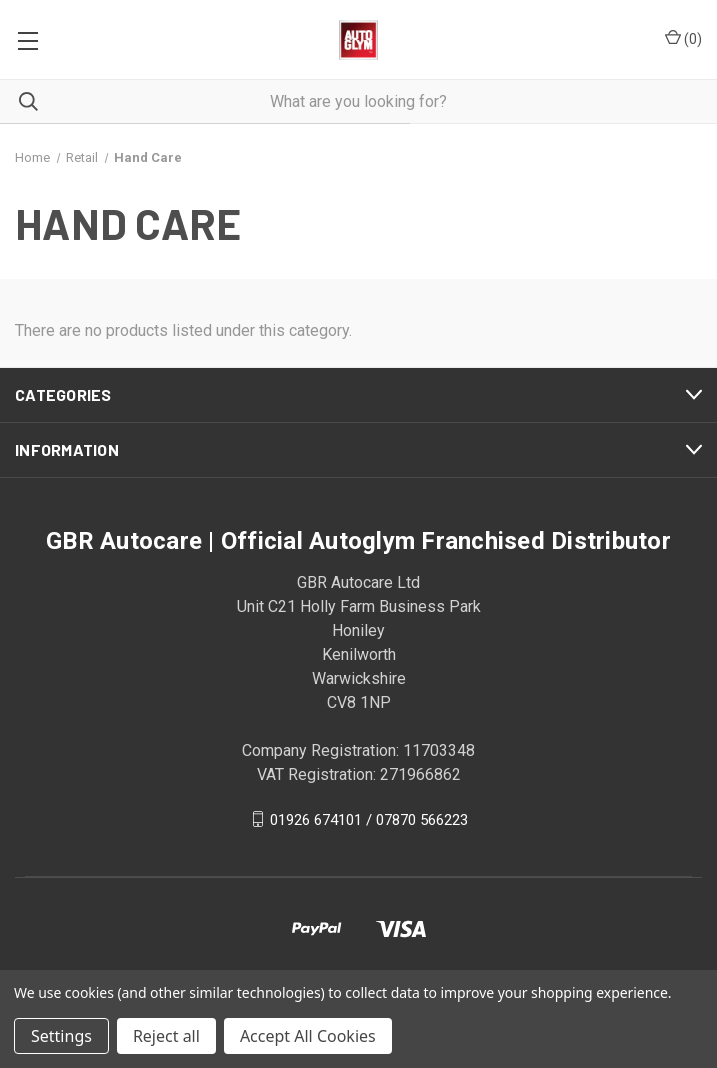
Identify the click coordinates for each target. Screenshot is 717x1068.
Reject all (166, 1036)
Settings (61, 1036)
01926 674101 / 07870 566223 (369, 819)
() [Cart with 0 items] (683, 38)
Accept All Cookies (308, 1036)
